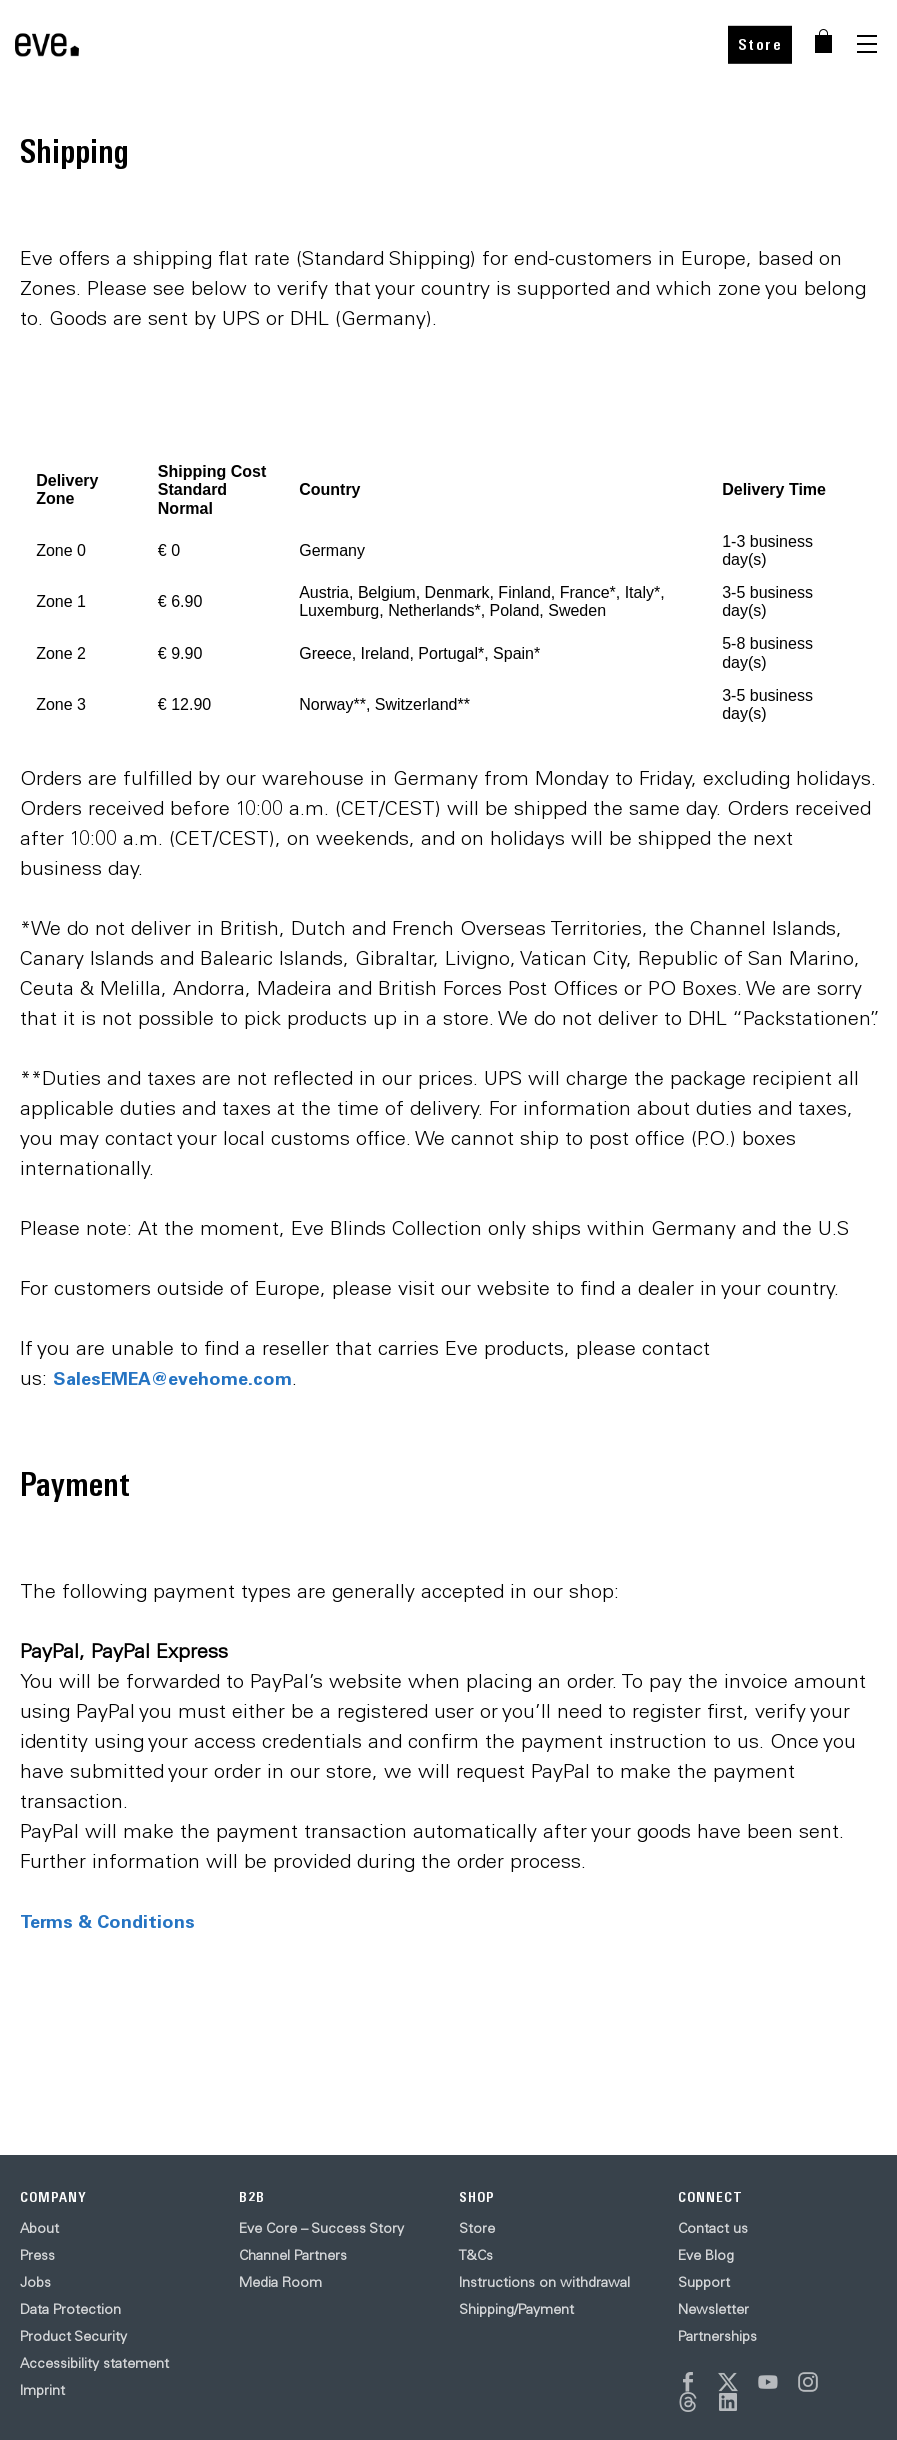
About (39, 2228)
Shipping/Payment (516, 2309)
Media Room (280, 2282)
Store (760, 44)
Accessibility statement (94, 2363)
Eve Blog (706, 2255)
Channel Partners (293, 2255)
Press (37, 2255)
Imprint (42, 2390)
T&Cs (476, 2255)
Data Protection (70, 2309)
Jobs (35, 2282)
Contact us (713, 2228)
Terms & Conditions (107, 1921)
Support (704, 2282)
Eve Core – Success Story (321, 2228)
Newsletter (713, 2309)
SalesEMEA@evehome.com (172, 1378)
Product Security (73, 2336)
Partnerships (717, 2336)
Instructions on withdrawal (544, 2282)
